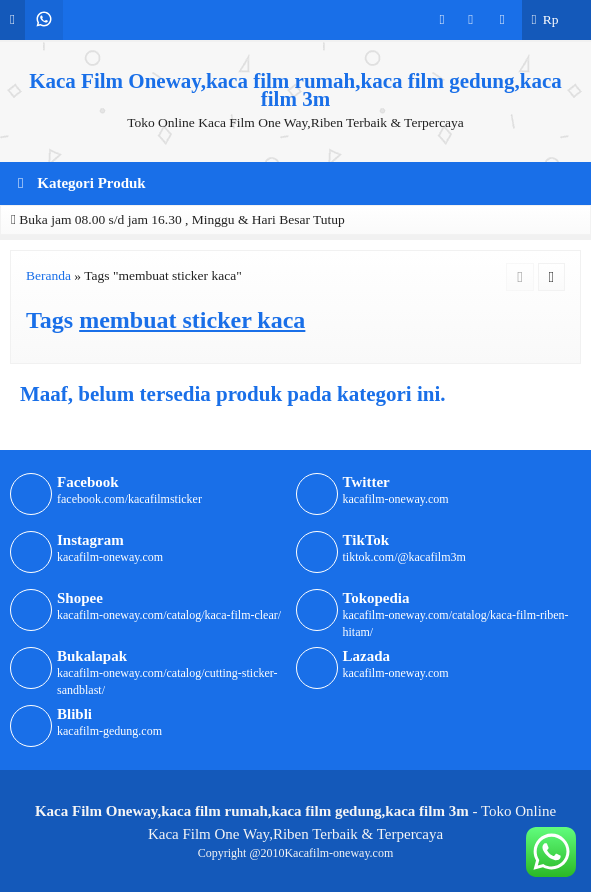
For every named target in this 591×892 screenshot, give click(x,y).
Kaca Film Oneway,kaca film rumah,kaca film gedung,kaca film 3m (295, 90)
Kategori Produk (82, 183)
